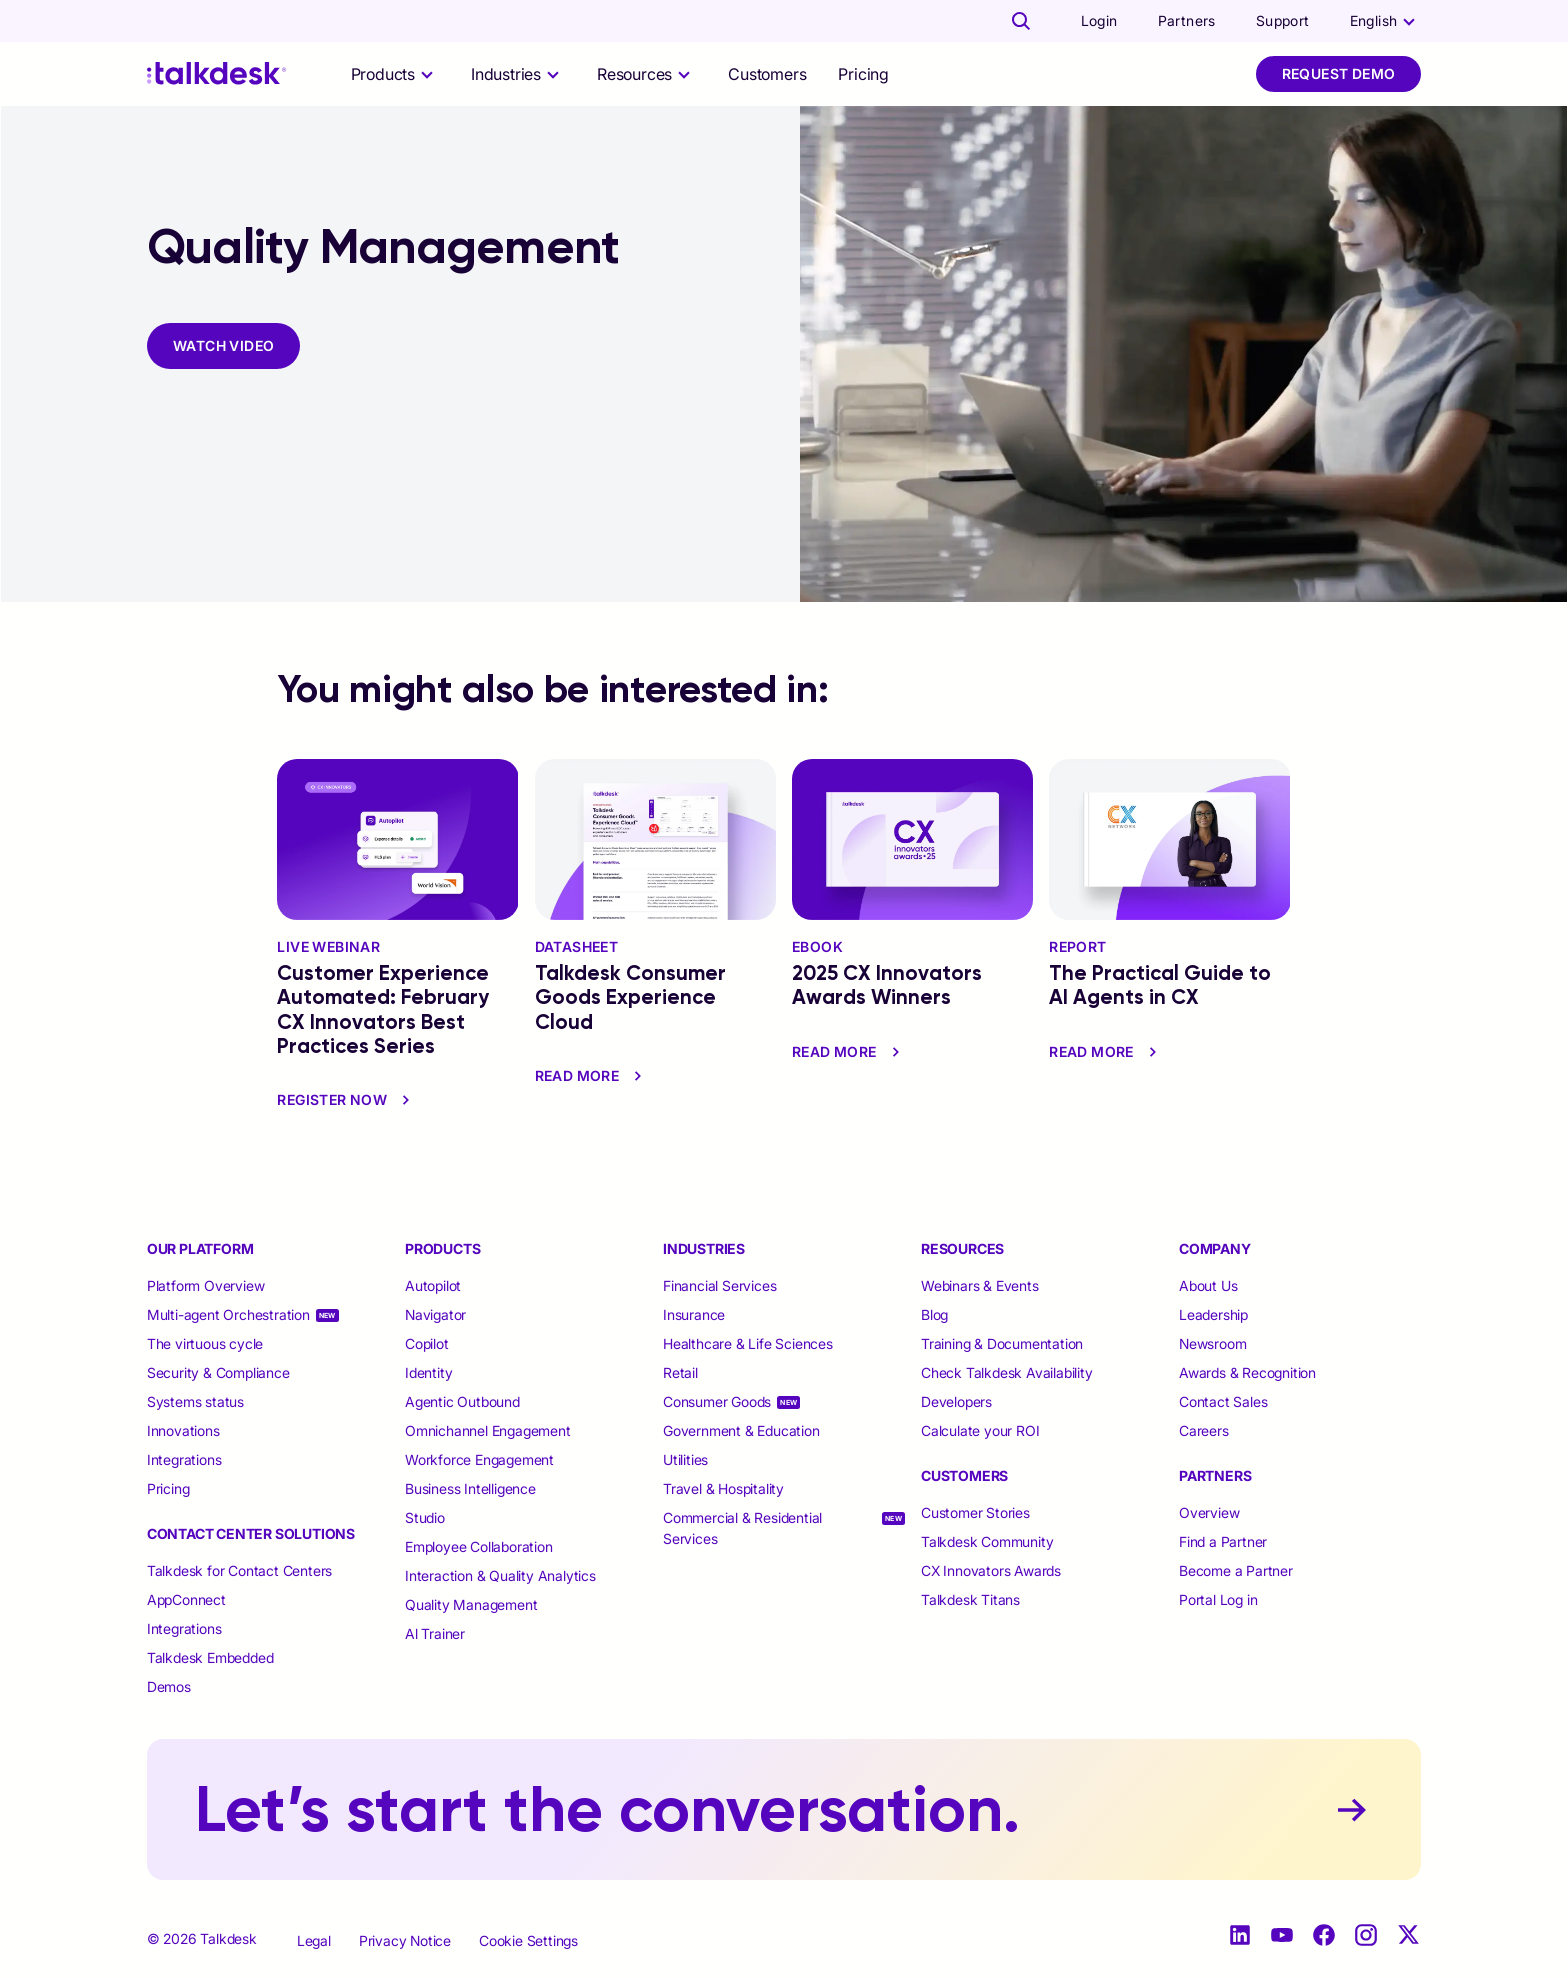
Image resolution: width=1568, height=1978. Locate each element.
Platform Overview (206, 1285)
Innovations (183, 1430)
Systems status (195, 1401)
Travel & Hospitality (723, 1488)
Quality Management (471, 1604)
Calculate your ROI (980, 1430)
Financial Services (719, 1285)
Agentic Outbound (462, 1401)
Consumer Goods (717, 1401)
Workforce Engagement (479, 1459)
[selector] (395, 74)
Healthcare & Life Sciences (748, 1343)
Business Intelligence (470, 1488)
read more (591, 1076)
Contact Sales (1223, 1401)
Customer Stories (975, 1512)
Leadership (1213, 1314)
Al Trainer (435, 1633)
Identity (428, 1372)
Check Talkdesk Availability (1007, 1372)
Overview (1209, 1512)
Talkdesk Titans (970, 1599)
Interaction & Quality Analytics (500, 1575)
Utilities (685, 1459)
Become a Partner (1236, 1570)
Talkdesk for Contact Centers (239, 1570)
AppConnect (186, 1599)
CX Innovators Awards (991, 1570)
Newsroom (1212, 1343)
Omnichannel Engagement (488, 1430)
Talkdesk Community (987, 1541)
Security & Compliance (218, 1372)
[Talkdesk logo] (217, 73)
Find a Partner (1223, 1541)
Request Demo (1339, 73)
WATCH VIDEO (223, 345)
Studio (425, 1517)
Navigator (435, 1314)
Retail (680, 1372)
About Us (1208, 1285)
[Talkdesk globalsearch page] (1021, 21)
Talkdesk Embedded (212, 1657)
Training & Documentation (1002, 1343)
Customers (767, 74)
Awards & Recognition (1247, 1372)
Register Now (346, 1100)
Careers (1204, 1430)
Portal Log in (1218, 1599)
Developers (956, 1401)
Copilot (427, 1343)
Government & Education (741, 1430)
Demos (169, 1686)
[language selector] (1386, 21)
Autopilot (435, 1285)
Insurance (694, 1314)
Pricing (863, 74)
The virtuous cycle (205, 1343)
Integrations (184, 1459)
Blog (934, 1314)
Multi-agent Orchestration (228, 1314)
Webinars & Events (980, 1285)
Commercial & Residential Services (742, 1528)
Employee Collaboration (479, 1546)
